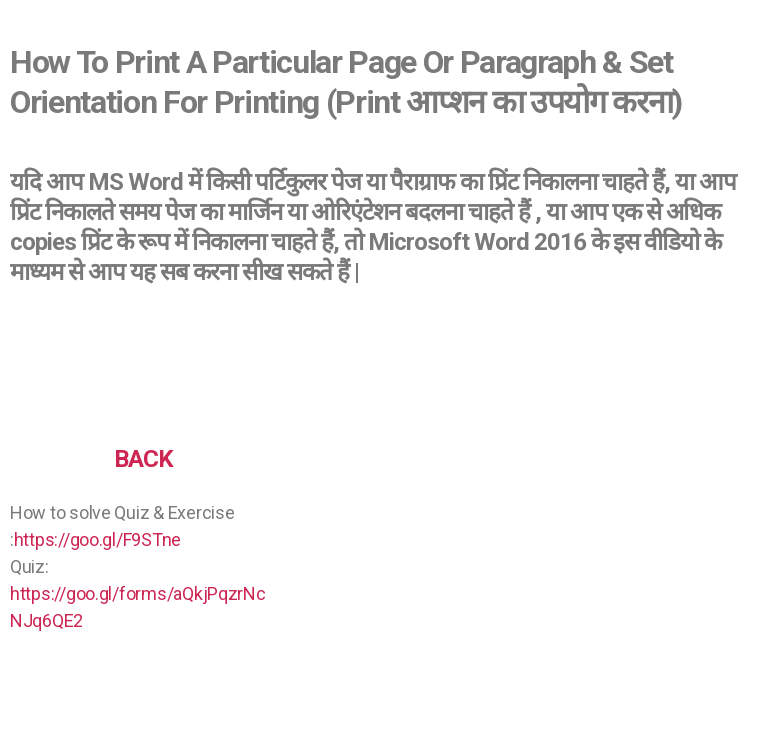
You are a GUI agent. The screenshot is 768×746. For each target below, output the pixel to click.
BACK (143, 459)
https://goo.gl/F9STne (97, 539)
